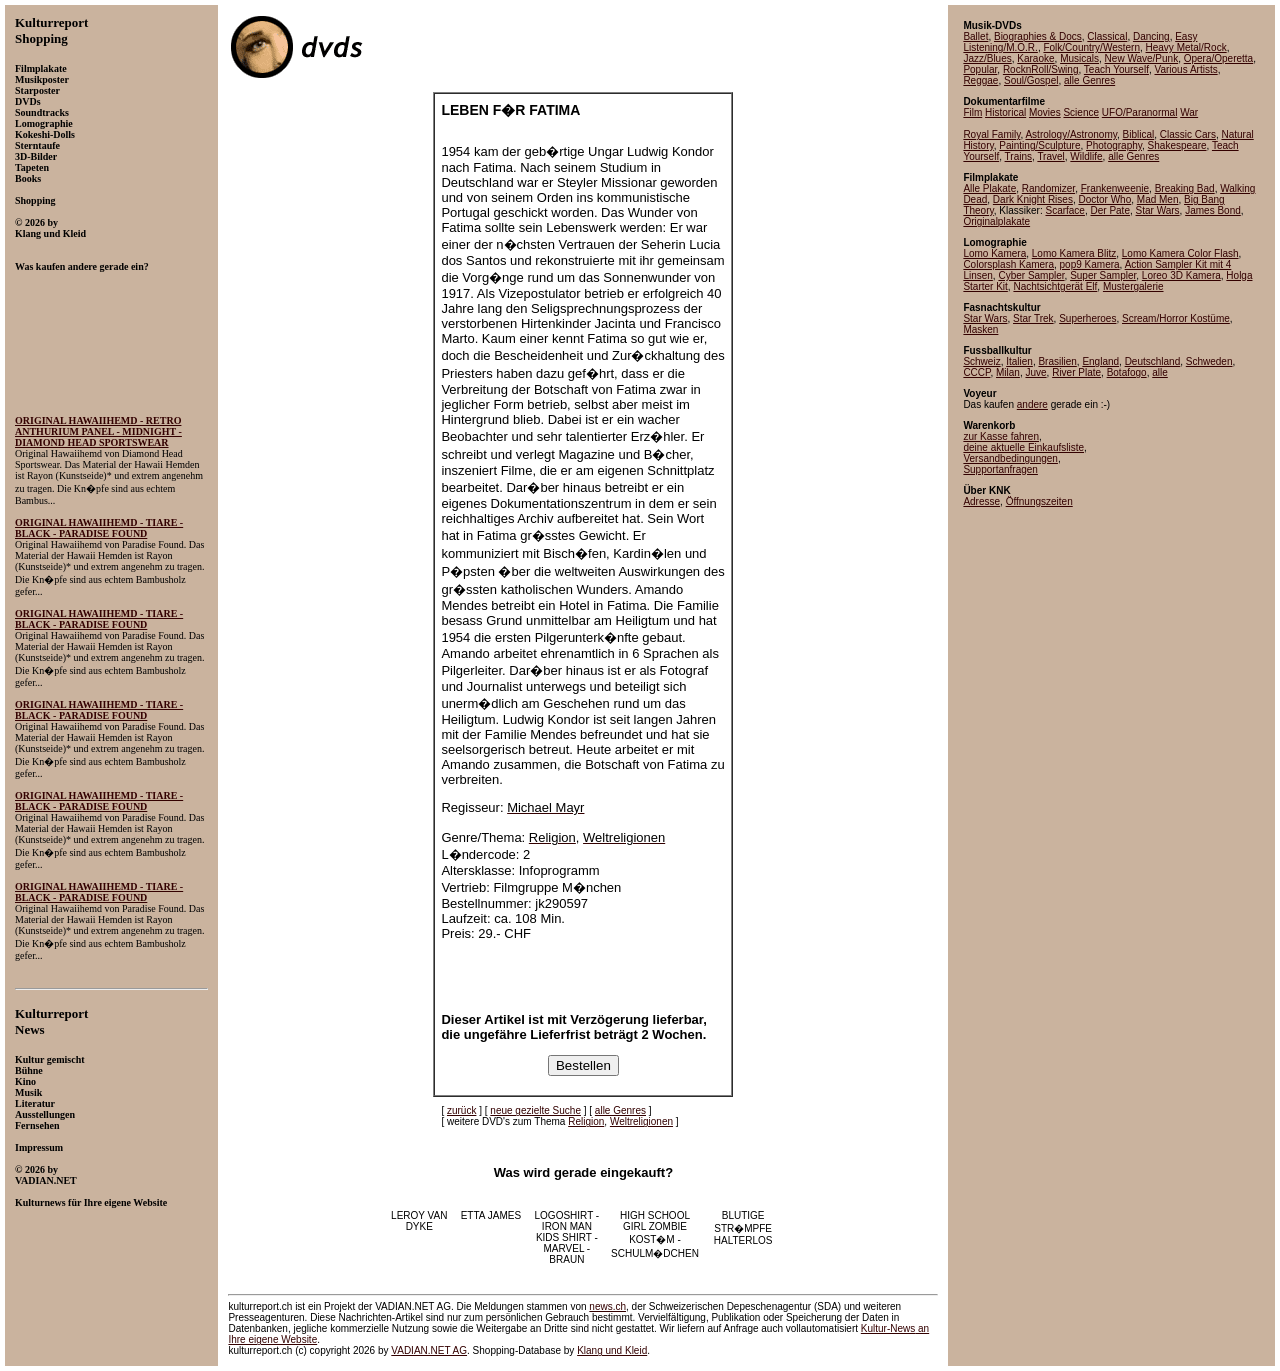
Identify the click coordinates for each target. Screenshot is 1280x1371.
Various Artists (1185, 69)
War (1189, 112)
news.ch (607, 1306)
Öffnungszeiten (1039, 501)
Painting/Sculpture (1039, 145)
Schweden (1209, 361)
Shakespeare (1177, 145)
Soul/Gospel (1031, 80)
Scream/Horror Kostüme (1176, 318)
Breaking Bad (1185, 188)
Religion (586, 1121)
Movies (1045, 112)
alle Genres (620, 1110)
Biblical (1139, 134)
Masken (980, 329)
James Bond (1213, 210)
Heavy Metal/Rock (1186, 47)
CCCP (976, 372)
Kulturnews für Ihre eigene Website (91, 1202)
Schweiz (981, 361)
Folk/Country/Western (1091, 47)
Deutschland (1153, 361)
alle (1160, 372)
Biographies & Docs (1038, 36)
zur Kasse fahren (1001, 436)
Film (972, 112)
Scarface (1064, 210)
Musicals (1079, 58)
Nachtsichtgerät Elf (1055, 286)
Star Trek (1033, 318)
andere (1032, 404)
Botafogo (1127, 372)
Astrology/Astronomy (1071, 134)
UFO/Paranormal (1140, 112)
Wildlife (1086, 156)
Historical (1005, 112)
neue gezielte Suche (535, 1110)
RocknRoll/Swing (1041, 69)
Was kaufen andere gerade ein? (82, 266)
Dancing (1151, 36)
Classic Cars (1188, 134)
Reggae (980, 80)
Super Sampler (1103, 275)
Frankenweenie (1115, 188)
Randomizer (1048, 188)
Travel (1050, 156)
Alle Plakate (989, 188)
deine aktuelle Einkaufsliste (1023, 447)
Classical (1107, 36)
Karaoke (1035, 58)
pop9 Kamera (1090, 264)
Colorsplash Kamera (1008, 264)
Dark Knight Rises (1033, 199)
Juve (1035, 372)
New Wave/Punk (1142, 58)
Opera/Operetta (1218, 58)
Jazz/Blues (987, 58)
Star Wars (1158, 210)
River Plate (1076, 372)
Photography (1114, 145)
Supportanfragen (1000, 469)
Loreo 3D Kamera (1181, 275)
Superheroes (1087, 318)
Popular (980, 69)
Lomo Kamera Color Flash (1180, 253)
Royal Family (991, 134)
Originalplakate (996, 221)
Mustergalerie (1133, 286)
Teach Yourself (1116, 69)
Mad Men (1158, 199)
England (1100, 361)
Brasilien (1057, 361)
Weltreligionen (641, 1121)
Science (1081, 112)
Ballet (975, 36)
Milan (1008, 372)
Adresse (981, 501)
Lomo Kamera (994, 253)
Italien (1019, 361)
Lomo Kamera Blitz (1074, 253)
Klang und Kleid (612, 1350)
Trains (1018, 156)
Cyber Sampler (1031, 275)
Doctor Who (1104, 199)
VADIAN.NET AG (429, 1350)
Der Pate (1110, 210)
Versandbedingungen (1010, 458)
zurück (461, 1110)
